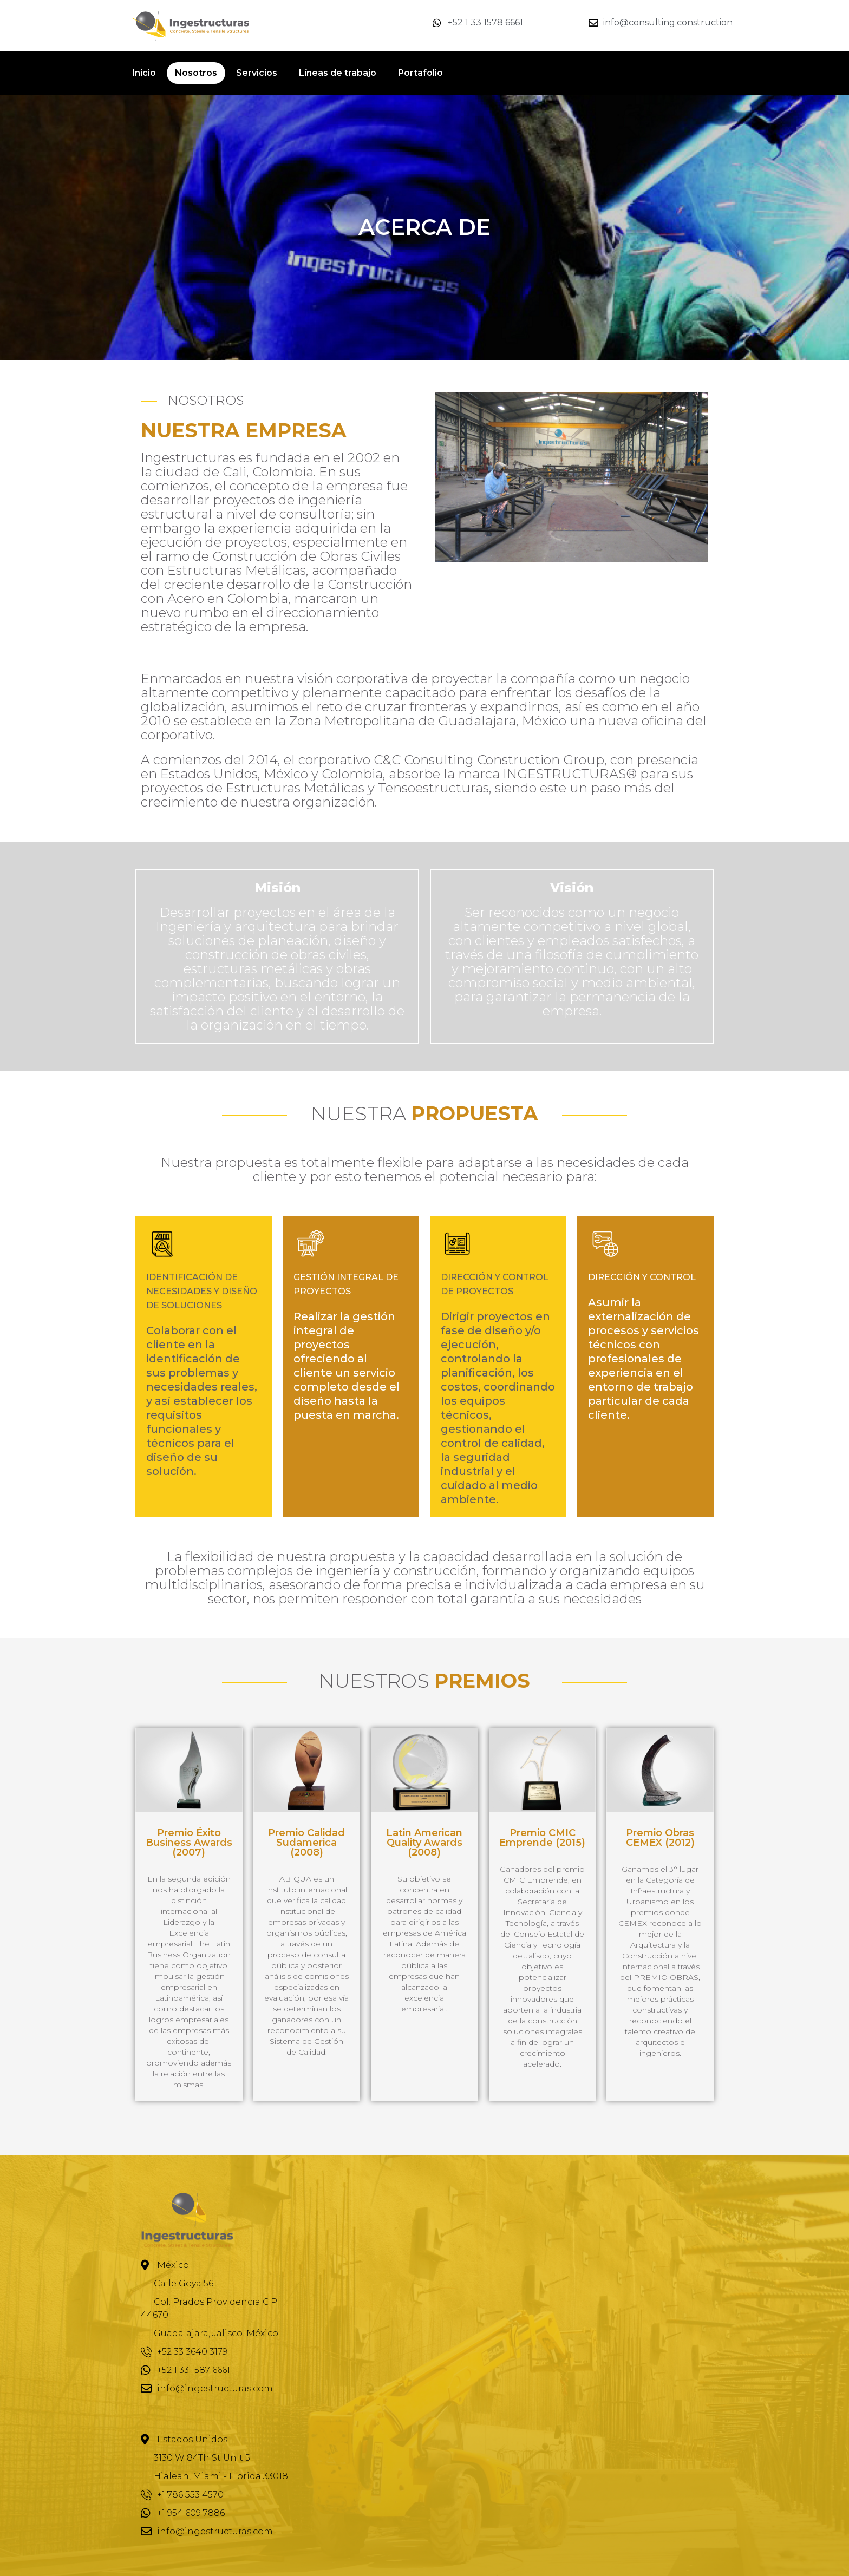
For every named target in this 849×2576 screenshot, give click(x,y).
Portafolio (420, 73)
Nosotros (196, 73)
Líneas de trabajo (337, 73)
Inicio (144, 73)
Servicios (256, 73)
